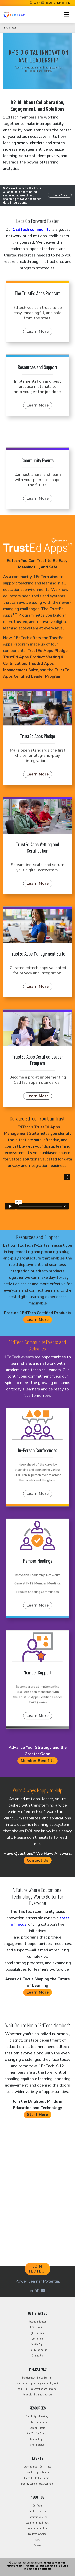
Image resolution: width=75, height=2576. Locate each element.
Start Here (37, 2114)
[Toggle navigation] (67, 14)
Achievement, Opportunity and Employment (37, 2383)
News (37, 2539)
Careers (37, 2545)
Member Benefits (38, 1760)
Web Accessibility (50, 2565)
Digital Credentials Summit (37, 2478)
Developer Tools (37, 2427)
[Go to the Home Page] (14, 14)
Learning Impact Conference (37, 2466)
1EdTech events (19, 1357)
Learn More (60, 195)
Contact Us (37, 1860)
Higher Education (37, 2333)
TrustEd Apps (37, 2344)
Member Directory (37, 2511)
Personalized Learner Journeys (37, 2394)
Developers (37, 2338)
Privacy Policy (14, 2565)
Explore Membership (58, 3)
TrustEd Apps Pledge (47, 650)
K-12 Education (37, 2327)
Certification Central (37, 2433)
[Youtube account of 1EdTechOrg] (43, 2290)
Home (5, 27)
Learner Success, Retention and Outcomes (37, 2388)
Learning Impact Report (37, 2522)
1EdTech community (32, 229)
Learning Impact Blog (37, 2528)
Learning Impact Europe (37, 2472)
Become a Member (37, 2321)
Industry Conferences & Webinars (37, 2483)
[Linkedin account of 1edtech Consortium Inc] (31, 2290)
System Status (37, 2444)
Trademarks (31, 2565)
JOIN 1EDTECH (38, 2269)
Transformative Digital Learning (37, 2377)
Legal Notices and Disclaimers (46, 2567)
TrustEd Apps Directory (37, 2416)
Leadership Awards (37, 2533)
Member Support (37, 2439)
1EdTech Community (37, 2422)
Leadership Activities (37, 2517)
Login (36, 3)
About (15, 27)
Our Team (37, 2505)
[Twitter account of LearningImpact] (37, 2290)
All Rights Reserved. (55, 2562)
